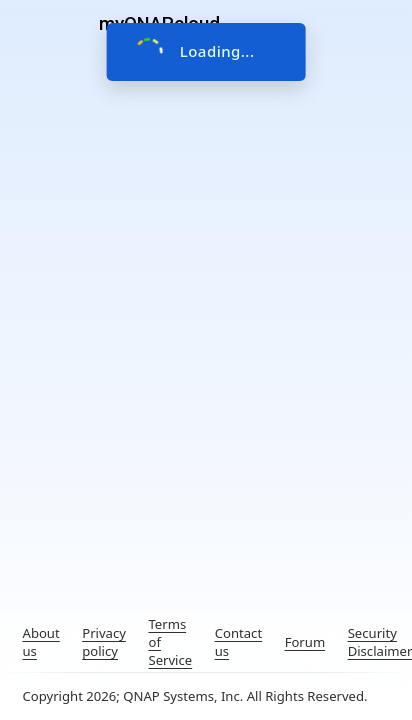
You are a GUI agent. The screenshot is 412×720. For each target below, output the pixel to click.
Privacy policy (104, 642)
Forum (305, 642)
